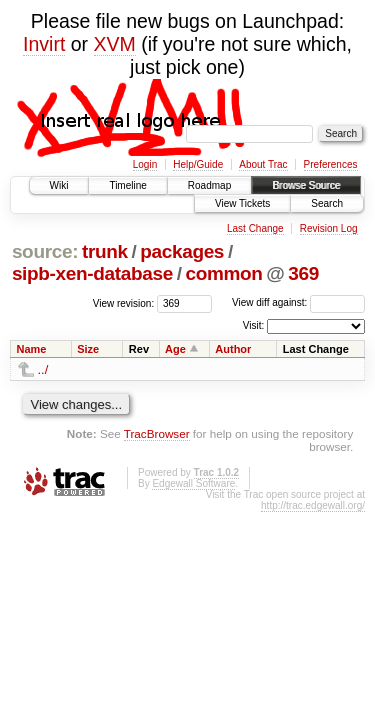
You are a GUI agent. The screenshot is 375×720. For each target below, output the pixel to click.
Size (88, 349)
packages (182, 251)
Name (32, 349)
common (223, 273)
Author (233, 349)
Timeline (127, 185)
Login (145, 164)
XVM (115, 44)
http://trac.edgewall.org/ (313, 505)
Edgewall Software (193, 483)
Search (327, 203)
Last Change (255, 228)
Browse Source (306, 185)
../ (43, 369)
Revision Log (329, 228)
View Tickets (242, 203)
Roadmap (209, 185)
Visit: (254, 325)
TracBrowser (157, 433)
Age (175, 349)
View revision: (124, 302)
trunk (105, 251)
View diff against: (298, 302)
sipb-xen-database (92, 273)
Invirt (44, 44)
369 (303, 273)
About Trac (263, 164)
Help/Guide (198, 164)
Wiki (59, 185)
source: (45, 251)
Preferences (331, 164)
